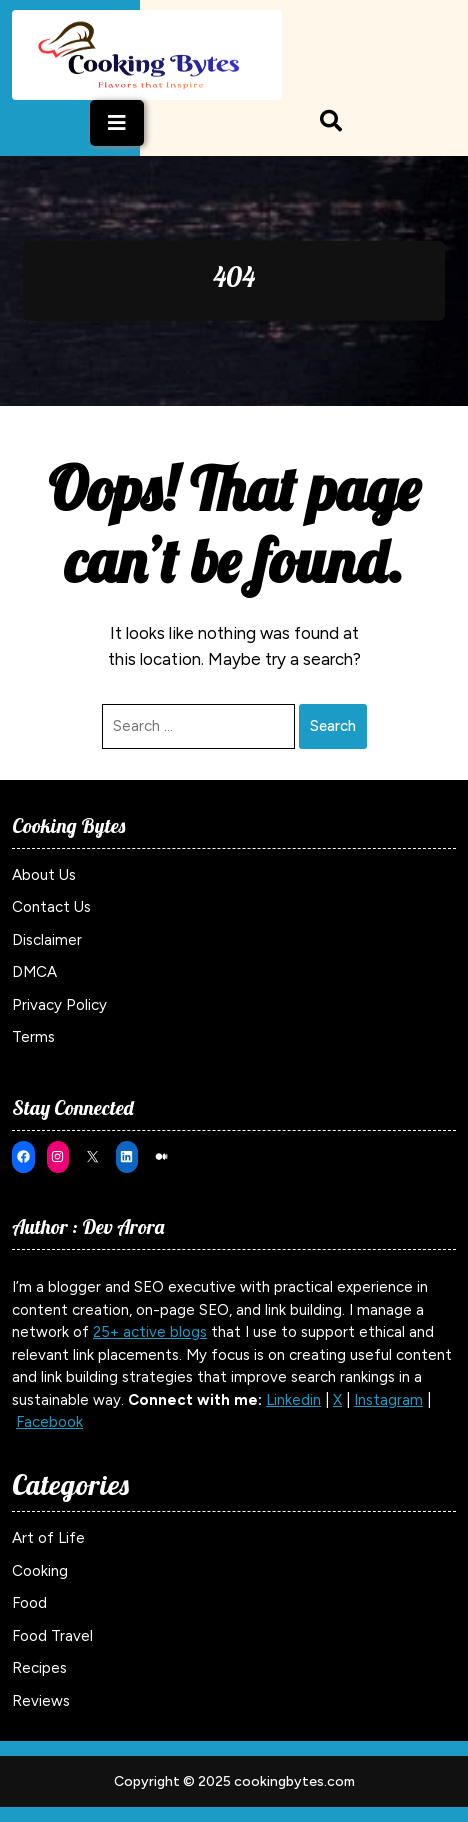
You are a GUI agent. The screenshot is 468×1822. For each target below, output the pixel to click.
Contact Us (51, 907)
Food (29, 1603)
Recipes (39, 1668)
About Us (44, 875)
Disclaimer (47, 940)
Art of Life (48, 1538)
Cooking (40, 1571)
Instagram (388, 1400)
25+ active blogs (150, 1332)
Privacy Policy (59, 1005)
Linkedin (293, 1400)
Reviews (41, 1701)
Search (333, 726)
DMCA (34, 972)
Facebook (49, 1422)
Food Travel (52, 1636)
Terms (33, 1037)
